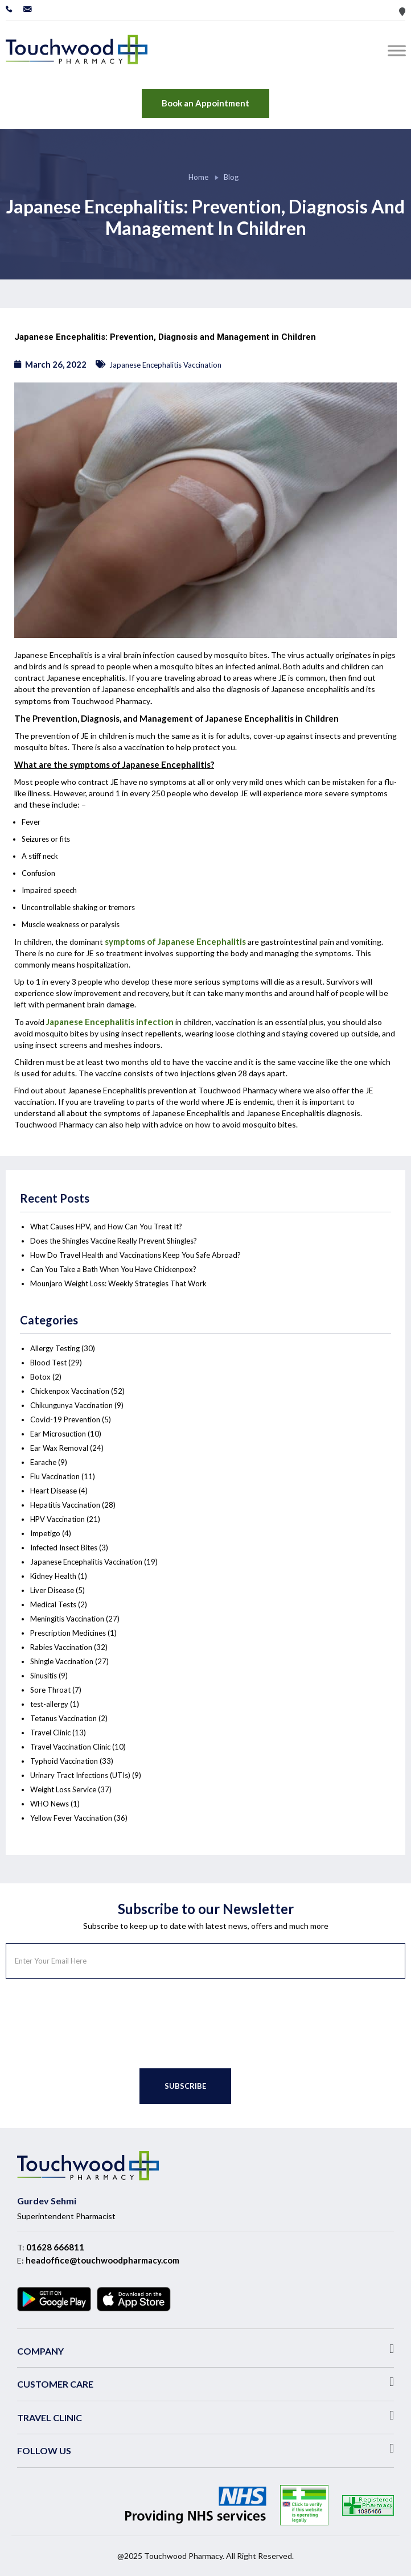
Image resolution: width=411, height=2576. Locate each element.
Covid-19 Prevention (65, 1419)
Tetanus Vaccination (63, 1718)
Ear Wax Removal (59, 1447)
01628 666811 (55, 2247)
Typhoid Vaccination (64, 1761)
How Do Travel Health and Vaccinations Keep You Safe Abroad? (135, 1255)
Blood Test (48, 1362)
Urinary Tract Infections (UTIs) (80, 1775)
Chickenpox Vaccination (69, 1391)
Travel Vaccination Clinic (70, 1746)
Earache (43, 1462)
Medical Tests (53, 1604)
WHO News (49, 1803)
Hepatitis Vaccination (65, 1504)
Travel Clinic (50, 1732)
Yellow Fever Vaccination (71, 1817)
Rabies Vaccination (61, 1647)
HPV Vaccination (57, 1519)
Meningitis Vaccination (67, 1618)
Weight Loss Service (63, 1789)
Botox (40, 1376)
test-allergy (49, 1704)
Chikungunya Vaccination (71, 1405)
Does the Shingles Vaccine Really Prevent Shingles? (113, 1240)
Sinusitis (43, 1675)
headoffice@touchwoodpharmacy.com (102, 2260)
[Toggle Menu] (399, 50)
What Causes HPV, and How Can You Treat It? (106, 1226)
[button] (205, 2349)
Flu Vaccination (55, 1476)
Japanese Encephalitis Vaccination (165, 364)
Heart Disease (53, 1490)
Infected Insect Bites (63, 1547)
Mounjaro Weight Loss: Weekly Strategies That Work (118, 1283)
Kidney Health (53, 1576)
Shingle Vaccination (61, 1661)
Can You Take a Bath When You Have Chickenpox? (113, 1269)
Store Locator (402, 11)
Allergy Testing (55, 1348)
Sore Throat (50, 1689)
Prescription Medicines (68, 1632)
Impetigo (45, 1533)
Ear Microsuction (58, 1433)
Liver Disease (52, 1590)
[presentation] (92, 2024)
